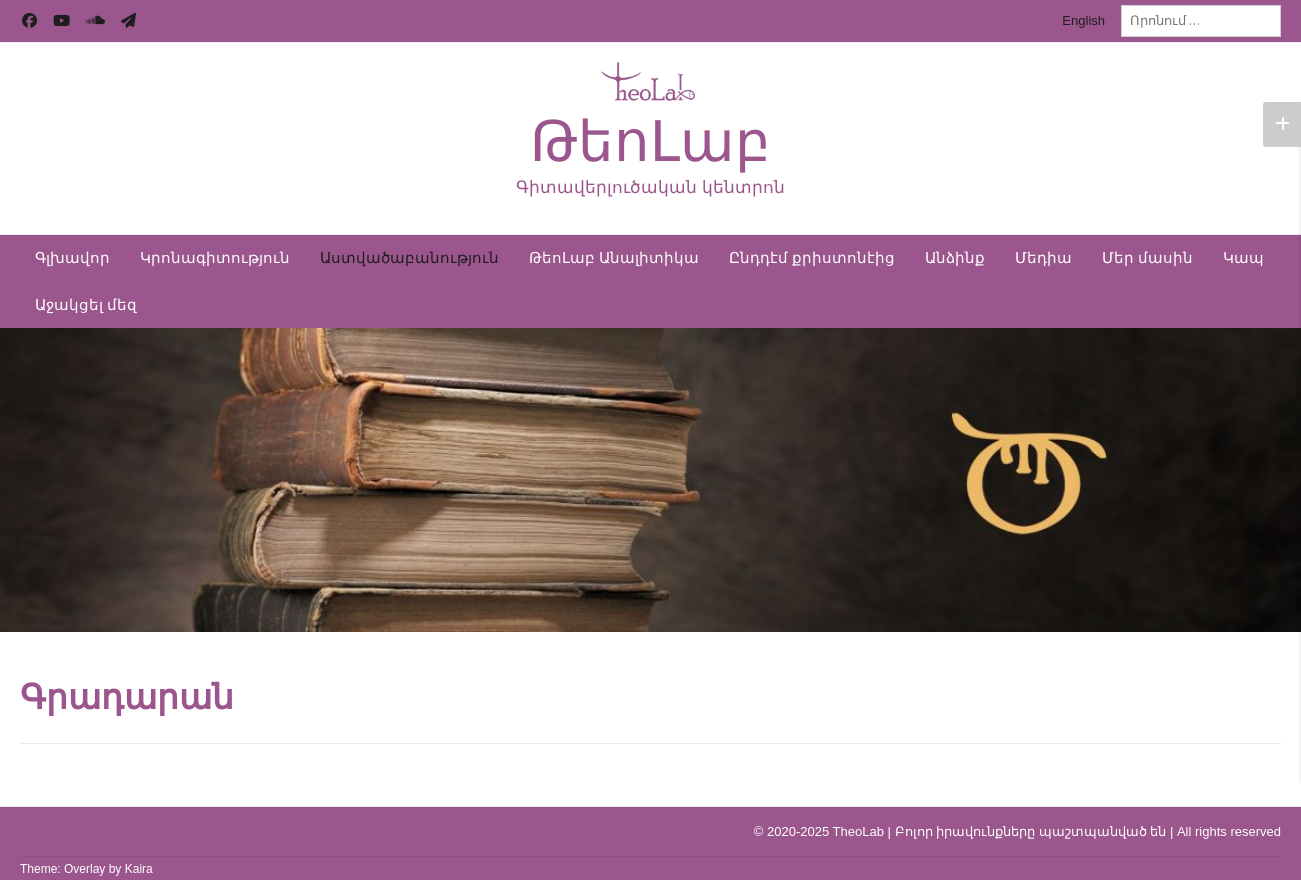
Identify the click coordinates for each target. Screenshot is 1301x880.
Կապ (1243, 258)
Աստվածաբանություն (409, 258)
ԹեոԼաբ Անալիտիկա (614, 258)
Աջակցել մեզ (86, 305)
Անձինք (955, 258)
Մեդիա (1043, 258)
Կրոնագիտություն (215, 258)
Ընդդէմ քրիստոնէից (812, 258)
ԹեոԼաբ (650, 141)
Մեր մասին (1147, 258)
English (1083, 20)
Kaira (139, 869)
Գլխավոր (72, 258)
